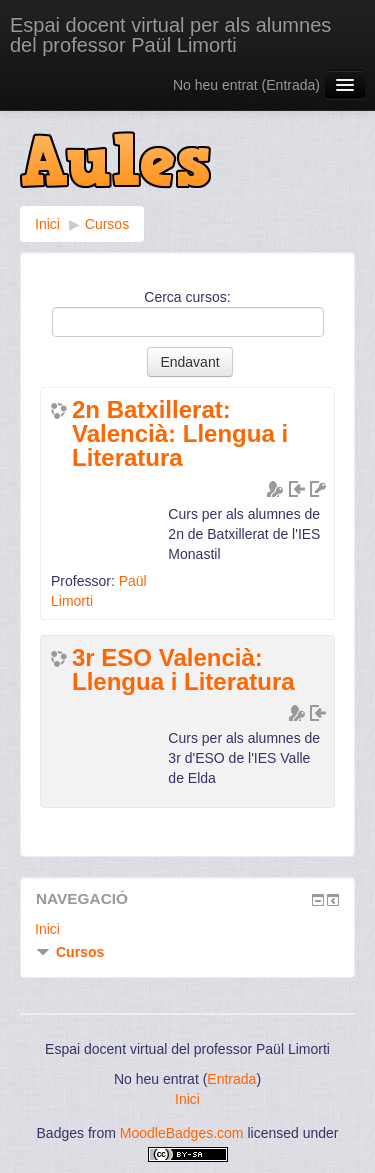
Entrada (290, 85)
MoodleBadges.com (182, 1133)
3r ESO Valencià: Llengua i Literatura (183, 670)
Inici (47, 224)
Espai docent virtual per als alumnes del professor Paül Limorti (170, 35)
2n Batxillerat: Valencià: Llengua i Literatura (180, 434)
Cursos (107, 224)
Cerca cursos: (187, 297)
